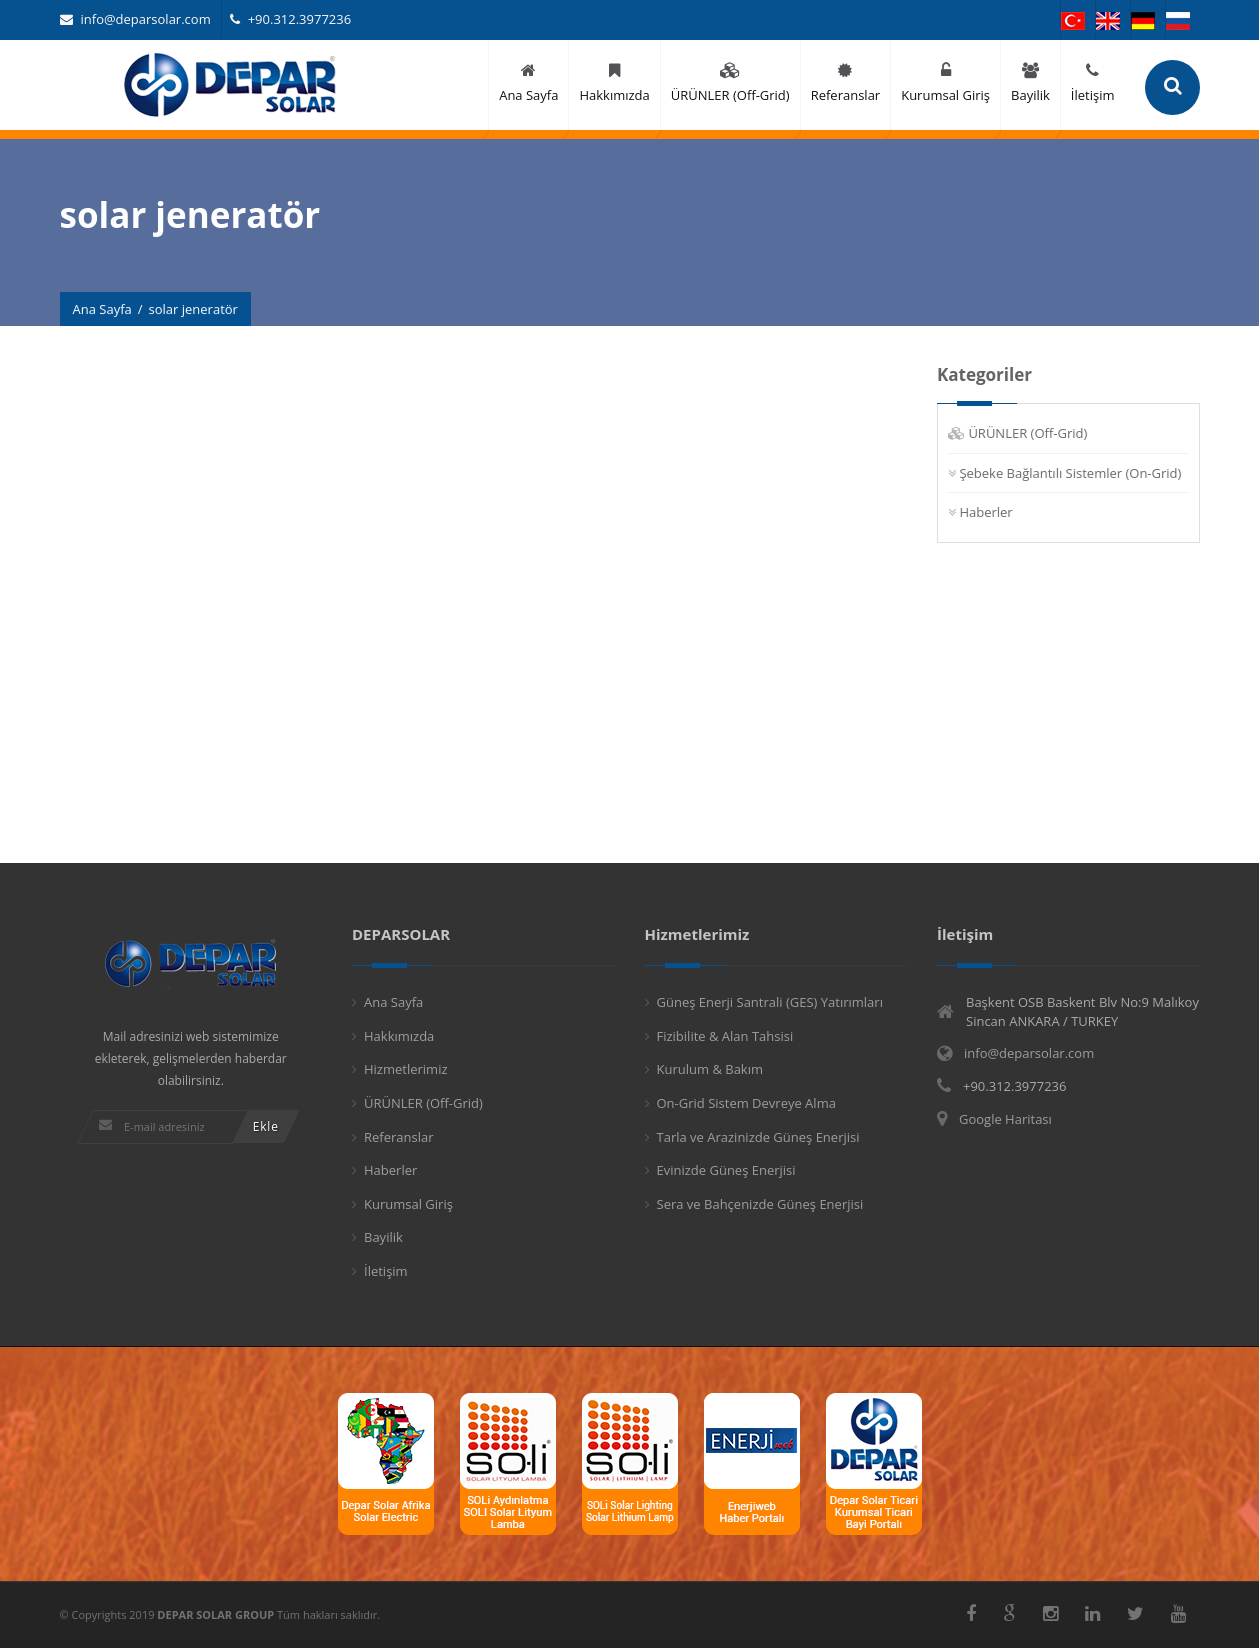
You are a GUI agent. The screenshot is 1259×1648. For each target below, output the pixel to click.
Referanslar (399, 1137)
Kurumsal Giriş (408, 1204)
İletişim (386, 1271)
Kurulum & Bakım (710, 1069)
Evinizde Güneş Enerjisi (726, 1170)
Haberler (986, 512)
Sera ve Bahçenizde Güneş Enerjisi (760, 1204)
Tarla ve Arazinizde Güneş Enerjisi (758, 1137)
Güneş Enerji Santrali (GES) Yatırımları (770, 1002)
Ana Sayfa (102, 309)
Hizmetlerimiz (406, 1069)
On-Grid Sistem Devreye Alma (746, 1103)
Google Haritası (1005, 1119)
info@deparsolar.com (135, 19)
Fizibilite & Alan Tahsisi (725, 1036)
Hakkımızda (399, 1036)
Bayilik (383, 1237)
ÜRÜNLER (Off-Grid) (1028, 433)
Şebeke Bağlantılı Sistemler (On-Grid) (1071, 473)
